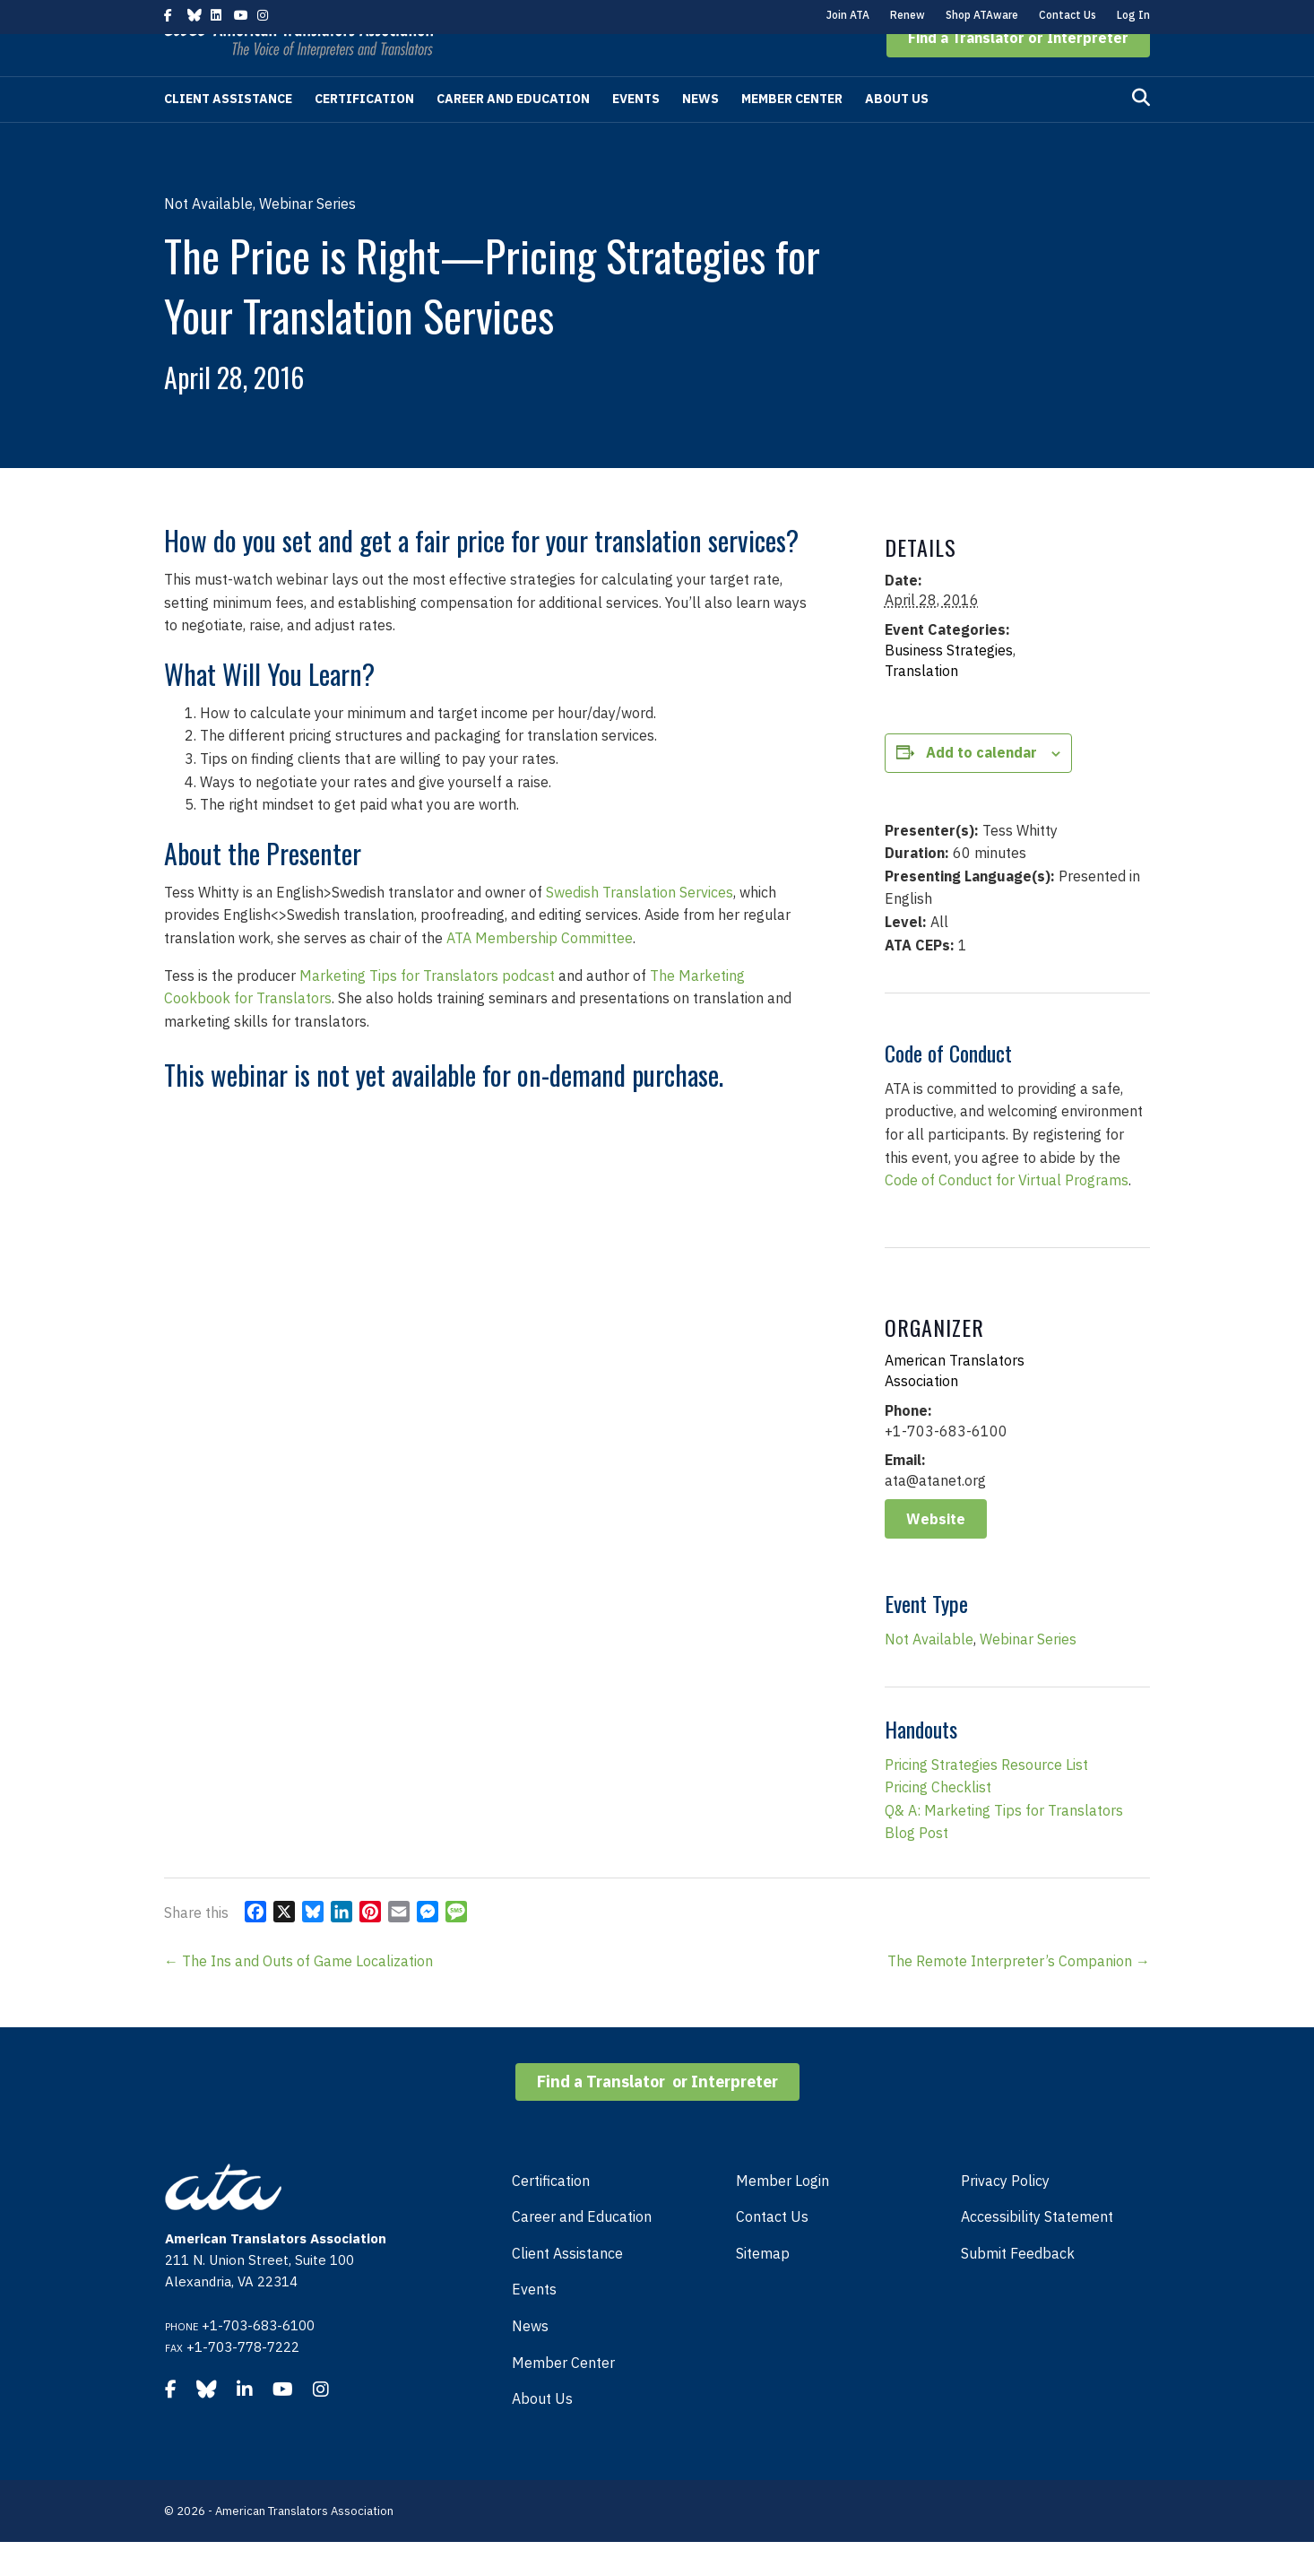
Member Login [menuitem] (782, 2215)
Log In (1133, 15)
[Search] (1141, 132)
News (700, 133)
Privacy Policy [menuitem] (1005, 2215)
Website (935, 1553)
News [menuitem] (530, 2360)
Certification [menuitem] (551, 2215)
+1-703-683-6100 (258, 2359)
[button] (1018, 71)
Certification (364, 133)
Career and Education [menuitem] (582, 2250)
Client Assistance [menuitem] (567, 2287)
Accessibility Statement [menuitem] (1037, 2250)
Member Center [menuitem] (563, 2397)
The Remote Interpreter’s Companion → (1018, 1995)
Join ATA (847, 15)
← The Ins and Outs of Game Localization (298, 1995)
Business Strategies (949, 684)
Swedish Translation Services (639, 926)
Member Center (792, 133)
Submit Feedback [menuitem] (1018, 2287)
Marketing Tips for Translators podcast (427, 1010)
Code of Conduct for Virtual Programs (1006, 1214)
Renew (907, 15)
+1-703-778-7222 (242, 2381)
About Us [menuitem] (542, 2433)
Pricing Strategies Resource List (986, 1799)
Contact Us (1067, 15)
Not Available (929, 1673)
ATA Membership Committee (539, 972)
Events (636, 133)
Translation (921, 705)
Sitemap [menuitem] (763, 2287)
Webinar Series (1028, 1673)
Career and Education (513, 133)
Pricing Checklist (938, 1821)
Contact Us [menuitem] (772, 2250)
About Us (897, 133)
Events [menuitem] (534, 2323)
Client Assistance (228, 133)
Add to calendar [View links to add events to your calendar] (981, 786)
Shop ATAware (982, 15)
